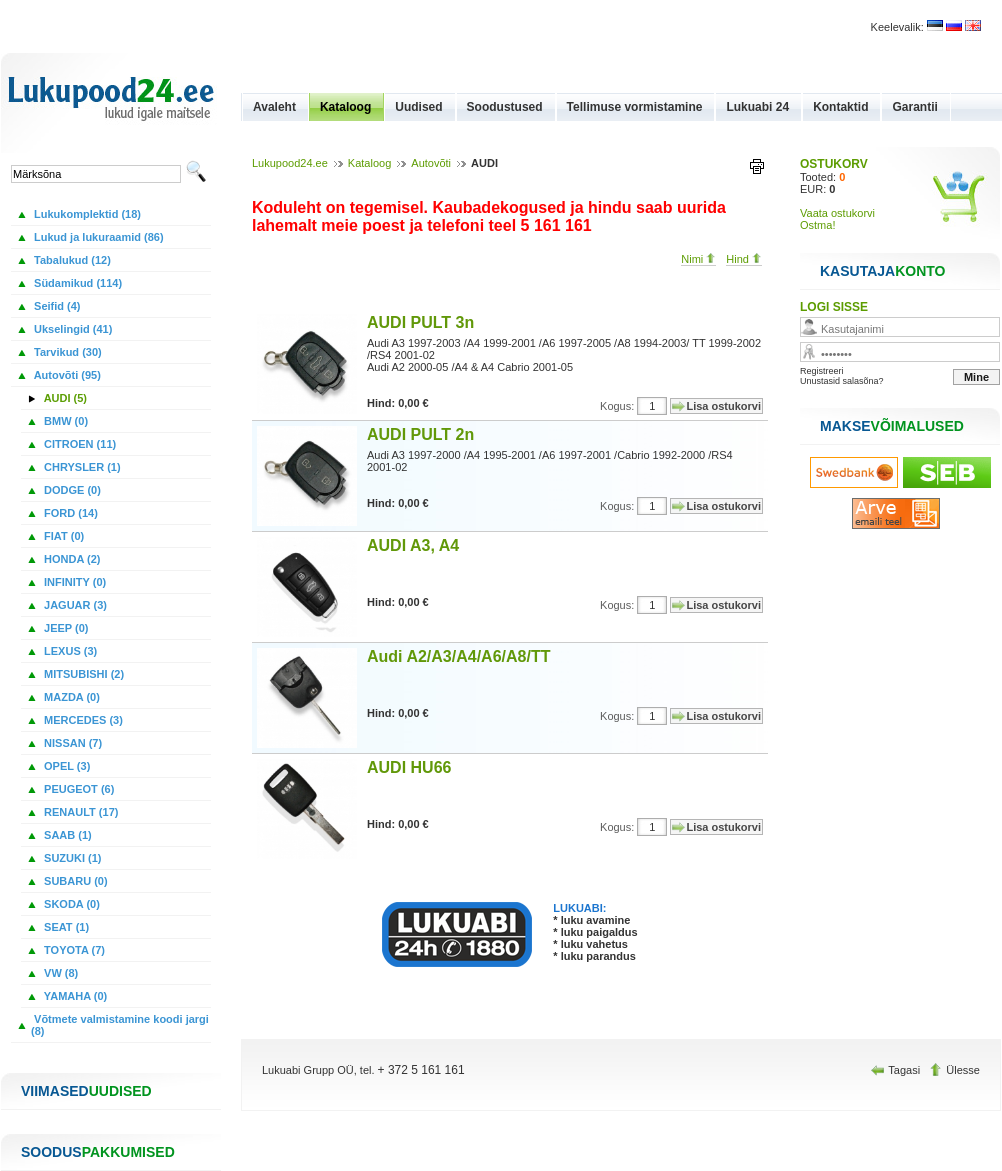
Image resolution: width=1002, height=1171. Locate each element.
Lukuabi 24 (757, 107)
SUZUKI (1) (71, 858)
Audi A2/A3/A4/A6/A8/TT (458, 656)
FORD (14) (69, 513)
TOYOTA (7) (73, 950)
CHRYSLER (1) (81, 467)
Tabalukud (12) (71, 260)
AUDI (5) (64, 398)
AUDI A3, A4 (413, 545)
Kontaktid (840, 107)
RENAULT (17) (79, 812)
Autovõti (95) (66, 375)
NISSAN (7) (71, 743)
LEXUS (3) (69, 651)
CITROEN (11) (78, 444)
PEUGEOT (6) (77, 789)
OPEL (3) (65, 766)
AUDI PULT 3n (420, 322)
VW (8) (59, 973)
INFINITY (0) (73, 582)
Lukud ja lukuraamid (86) (97, 237)
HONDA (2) (70, 559)
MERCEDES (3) (82, 720)
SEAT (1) (65, 927)
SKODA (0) (70, 904)
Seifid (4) (56, 306)
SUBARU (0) (74, 881)
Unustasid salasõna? (842, 381)
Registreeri (822, 371)
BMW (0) (64, 421)
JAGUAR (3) (74, 605)
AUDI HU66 (409, 767)
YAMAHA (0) (74, 996)
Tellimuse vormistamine (635, 107)
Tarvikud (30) (66, 352)
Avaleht (274, 107)
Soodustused (505, 107)
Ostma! (817, 225)
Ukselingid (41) (71, 329)
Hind (744, 259)
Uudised (418, 107)
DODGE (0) (71, 490)
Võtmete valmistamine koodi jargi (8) (120, 1025)
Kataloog (345, 107)
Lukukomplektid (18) (86, 214)
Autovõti (431, 163)
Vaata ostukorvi (837, 213)
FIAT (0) (62, 536)
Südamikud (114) (76, 283)
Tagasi (897, 1070)
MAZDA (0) (70, 697)
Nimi (698, 259)
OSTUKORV (834, 164)
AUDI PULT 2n (420, 434)
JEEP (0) (65, 628)
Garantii (914, 107)
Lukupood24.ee (290, 163)
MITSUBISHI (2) (82, 674)
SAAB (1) (66, 835)
